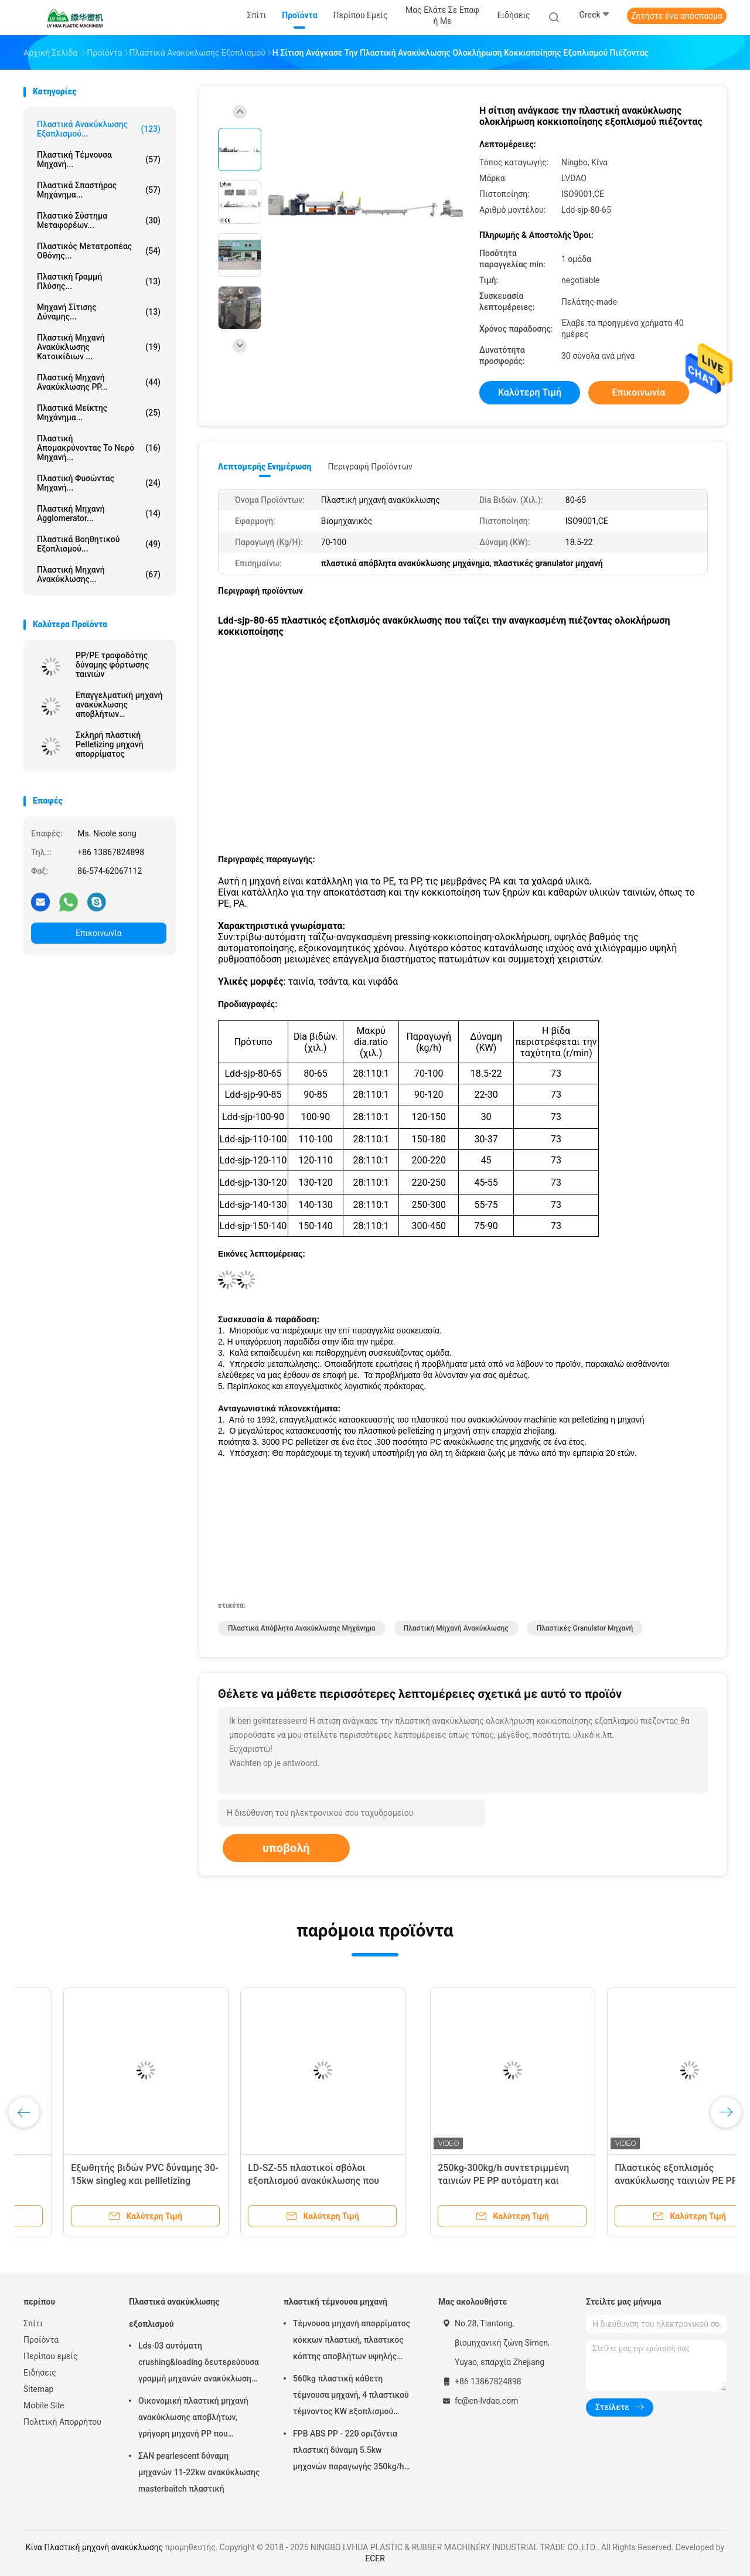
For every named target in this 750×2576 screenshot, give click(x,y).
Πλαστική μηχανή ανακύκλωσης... (99, 574)
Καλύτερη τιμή (529, 392)
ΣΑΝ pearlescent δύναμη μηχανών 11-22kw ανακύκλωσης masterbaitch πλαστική (199, 2472)
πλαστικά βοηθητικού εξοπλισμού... (99, 544)
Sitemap (38, 2389)
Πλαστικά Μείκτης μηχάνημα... (99, 412)
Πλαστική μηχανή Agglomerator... (99, 513)
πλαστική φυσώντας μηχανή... (99, 483)
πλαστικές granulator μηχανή (585, 1628)
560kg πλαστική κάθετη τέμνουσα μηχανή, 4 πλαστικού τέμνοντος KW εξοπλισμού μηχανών (351, 2397)
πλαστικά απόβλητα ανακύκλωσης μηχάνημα (302, 1628)
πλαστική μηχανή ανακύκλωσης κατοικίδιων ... (99, 347)
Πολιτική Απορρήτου (62, 2422)
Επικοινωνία (98, 933)
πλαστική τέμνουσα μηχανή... (99, 159)
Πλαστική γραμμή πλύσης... (99, 281)
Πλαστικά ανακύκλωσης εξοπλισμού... (99, 129)
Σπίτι (33, 2323)
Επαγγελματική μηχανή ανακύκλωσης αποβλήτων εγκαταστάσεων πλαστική (119, 704)
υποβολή (286, 1848)
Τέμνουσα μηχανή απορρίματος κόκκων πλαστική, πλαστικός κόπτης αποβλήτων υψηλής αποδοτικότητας (351, 2341)
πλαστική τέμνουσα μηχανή (335, 2301)
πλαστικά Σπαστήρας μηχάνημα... (99, 190)
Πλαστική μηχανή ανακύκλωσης (456, 1628)
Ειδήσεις (39, 2372)
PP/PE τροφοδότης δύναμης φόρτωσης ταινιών (112, 665)
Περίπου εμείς (50, 2356)
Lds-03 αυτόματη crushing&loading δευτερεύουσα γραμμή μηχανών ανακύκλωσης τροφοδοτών (636, 2180)
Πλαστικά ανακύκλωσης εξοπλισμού (174, 2313)
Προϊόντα (41, 2339)
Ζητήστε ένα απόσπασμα (676, 16)
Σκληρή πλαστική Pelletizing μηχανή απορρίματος (110, 744)
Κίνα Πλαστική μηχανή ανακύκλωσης (94, 2547)
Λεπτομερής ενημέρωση (264, 466)
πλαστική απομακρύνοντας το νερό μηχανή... (99, 448)
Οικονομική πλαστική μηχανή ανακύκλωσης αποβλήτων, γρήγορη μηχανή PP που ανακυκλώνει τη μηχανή (193, 2419)
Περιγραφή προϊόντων (370, 466)
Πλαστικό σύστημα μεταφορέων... (99, 220)
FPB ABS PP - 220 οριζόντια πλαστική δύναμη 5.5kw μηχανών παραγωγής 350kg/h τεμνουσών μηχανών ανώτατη (349, 2452)
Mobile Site (43, 2405)
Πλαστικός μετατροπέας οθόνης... (99, 250)
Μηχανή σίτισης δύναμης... (99, 311)
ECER (375, 2558)
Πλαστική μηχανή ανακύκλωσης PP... (99, 382)
